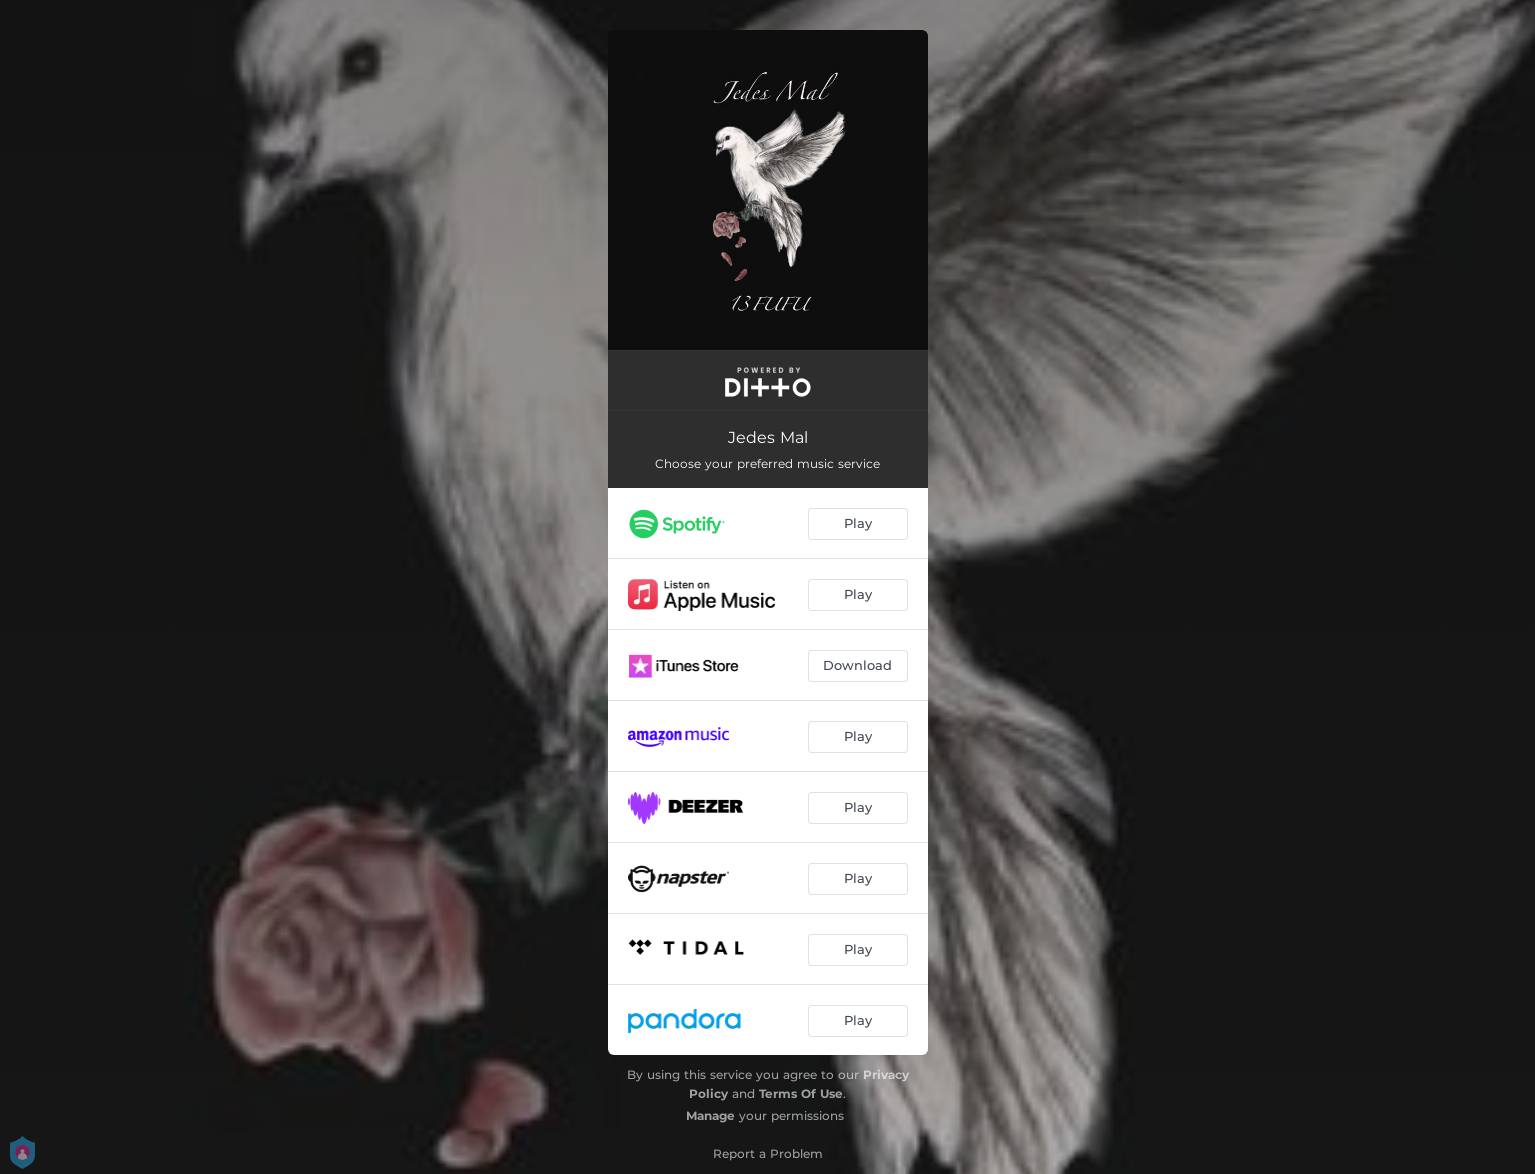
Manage (710, 1115)
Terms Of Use (801, 1093)
